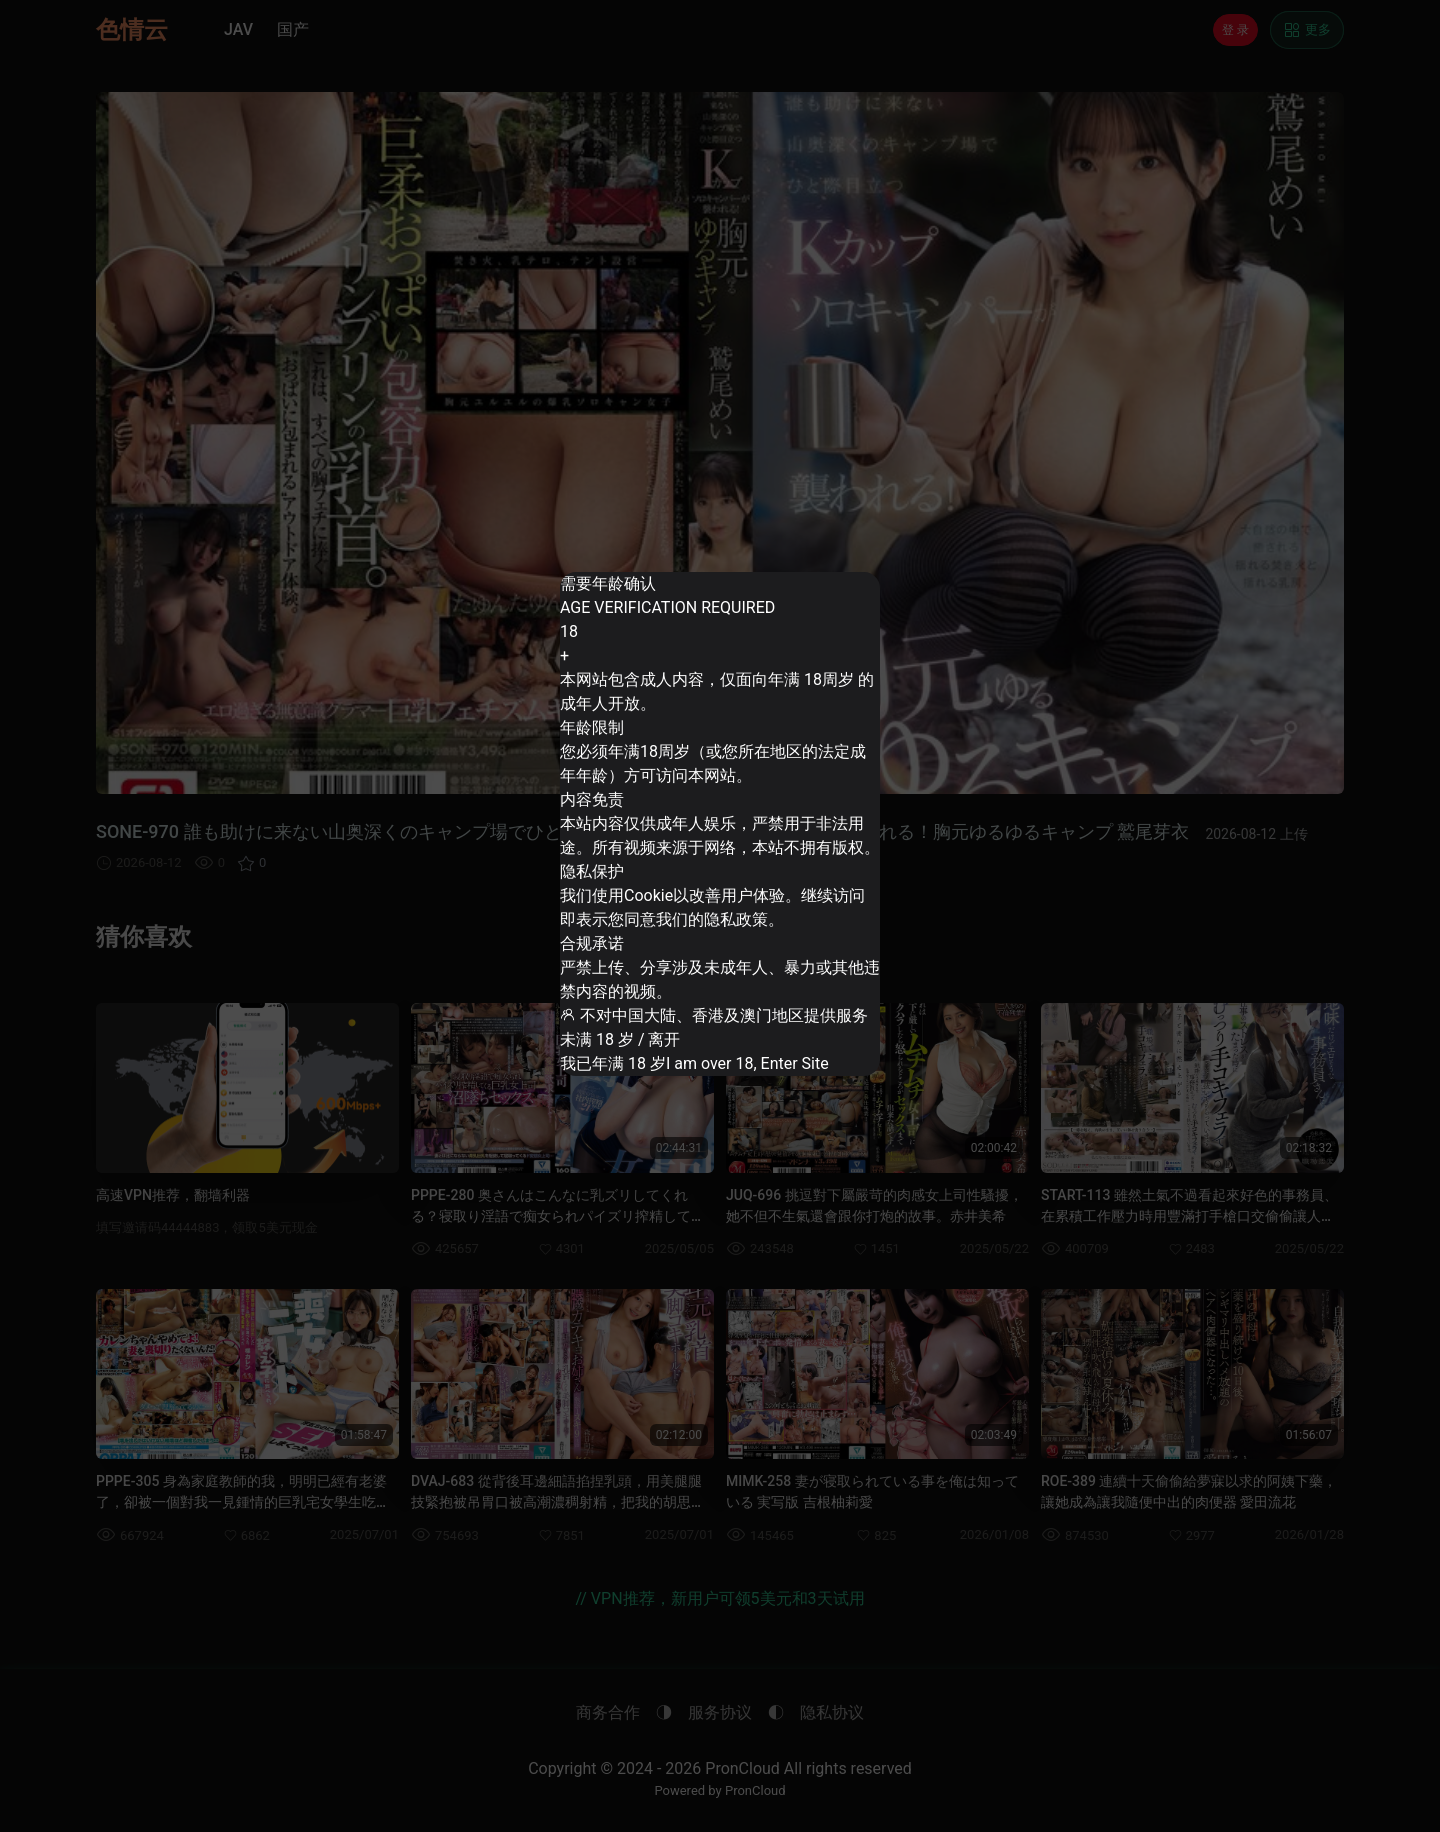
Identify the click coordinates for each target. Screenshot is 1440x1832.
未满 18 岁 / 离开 (639, 997)
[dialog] (719, 824)
